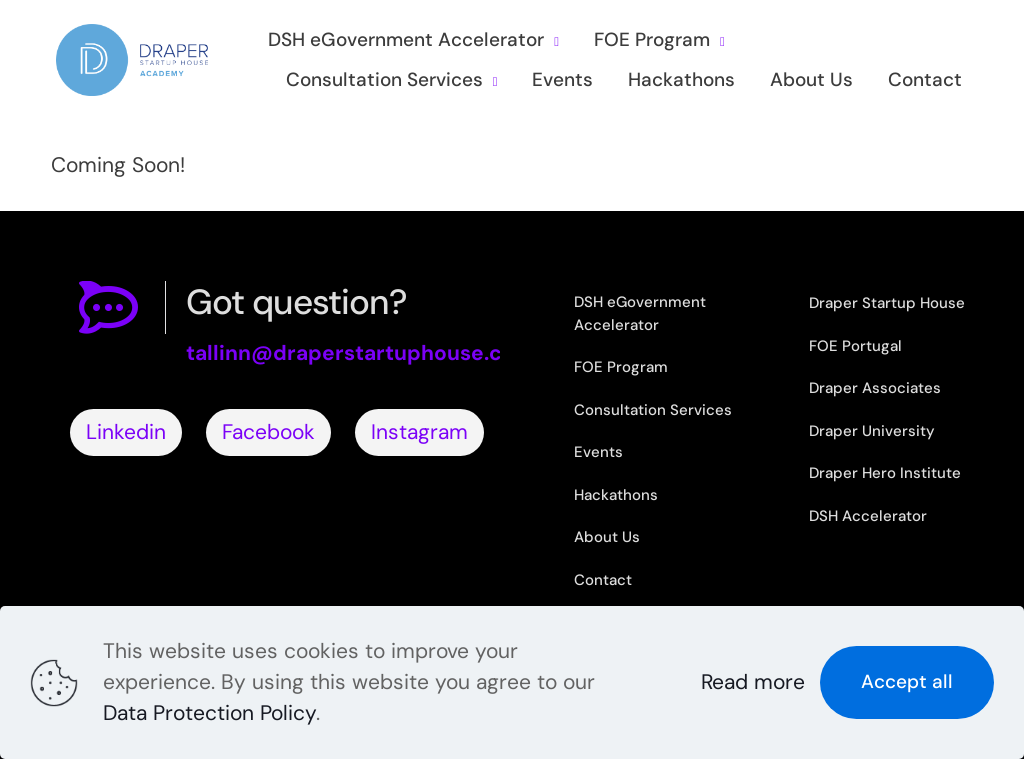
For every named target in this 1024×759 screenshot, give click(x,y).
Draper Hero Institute (885, 473)
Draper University (872, 431)
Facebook (268, 432)
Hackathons (616, 495)
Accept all (907, 681)
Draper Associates (875, 388)
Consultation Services (653, 410)
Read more (753, 682)
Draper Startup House (887, 303)
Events (598, 452)
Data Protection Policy (209, 713)
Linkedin (126, 432)
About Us (607, 537)
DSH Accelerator (868, 516)
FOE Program (621, 367)
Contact (603, 580)
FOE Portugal (855, 346)
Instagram (419, 432)
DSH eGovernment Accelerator (640, 313)
